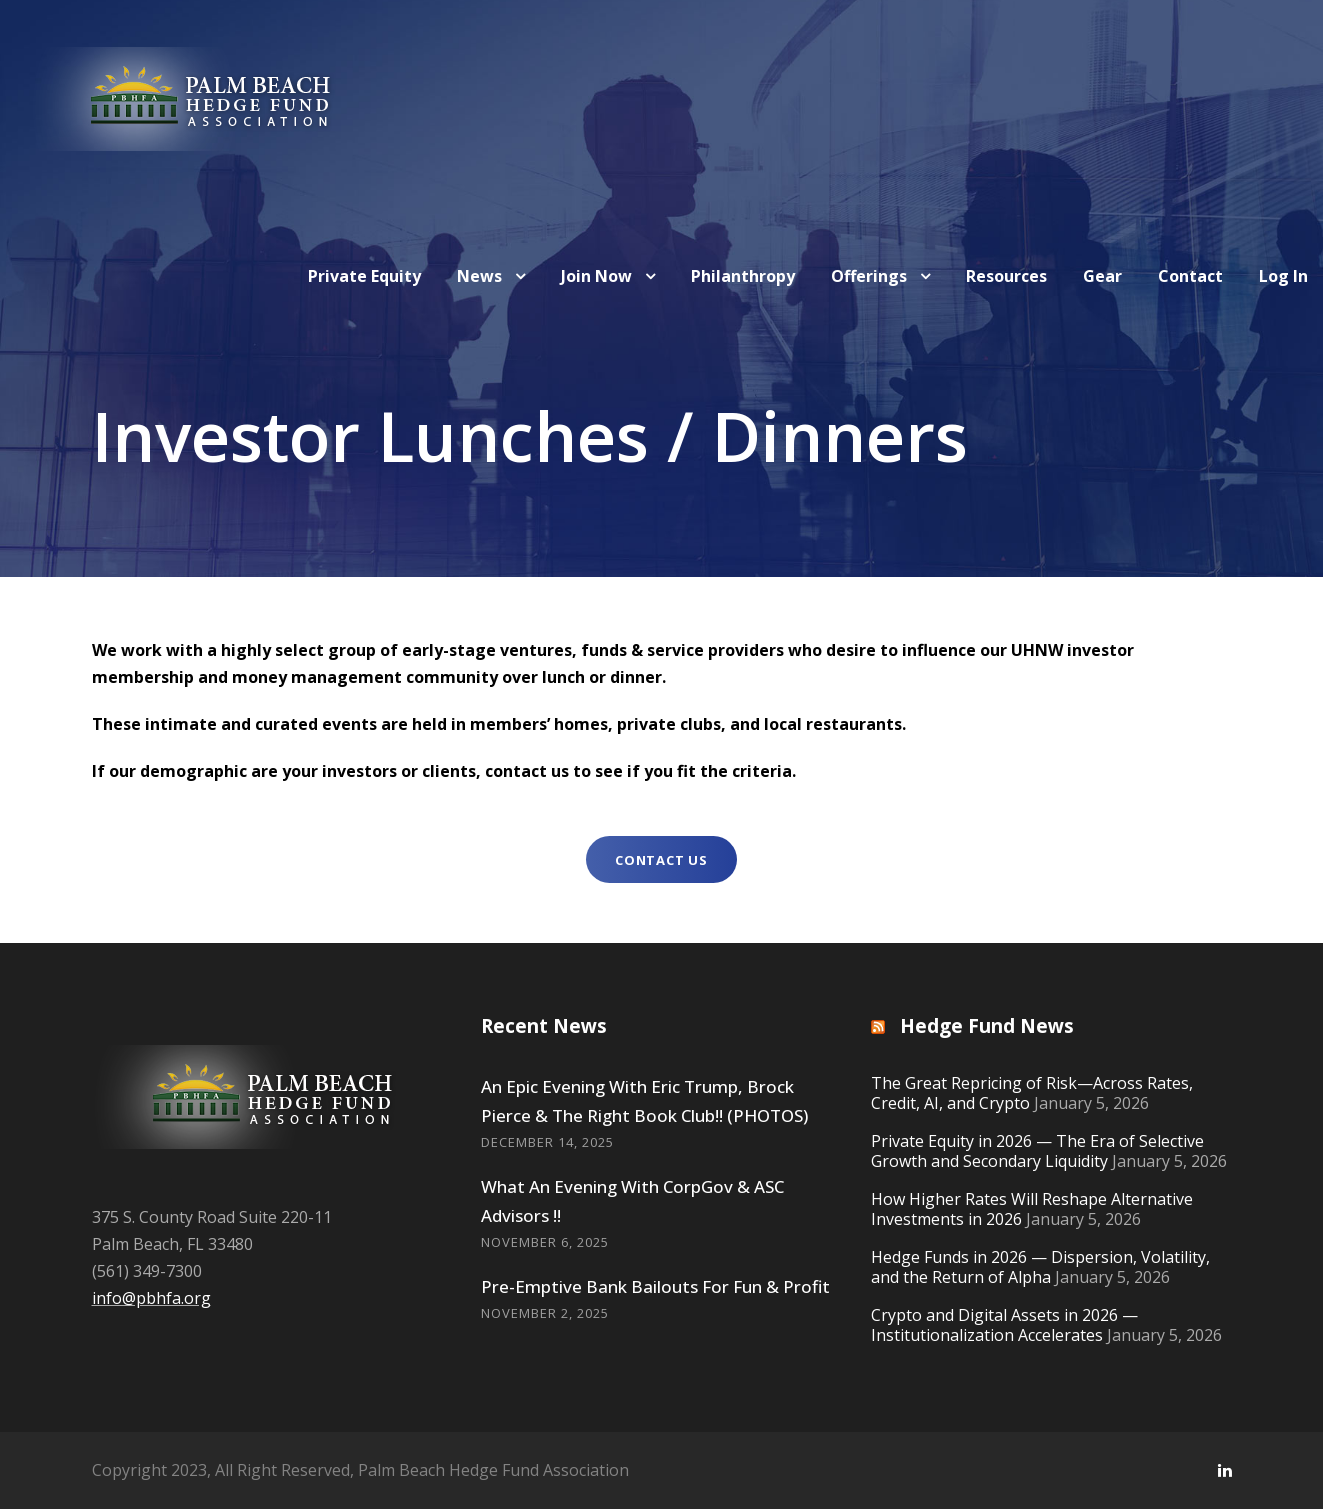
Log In (1283, 276)
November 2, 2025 (545, 1313)
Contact (1190, 276)
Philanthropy (743, 276)
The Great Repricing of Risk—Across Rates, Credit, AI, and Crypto (1032, 1093)
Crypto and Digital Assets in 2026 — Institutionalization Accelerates (1004, 1325)
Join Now (596, 276)
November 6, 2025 (545, 1242)
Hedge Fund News (987, 1026)
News (479, 276)
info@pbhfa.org (151, 1298)
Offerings (869, 276)
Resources (1006, 276)
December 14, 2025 (547, 1142)
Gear (1102, 276)
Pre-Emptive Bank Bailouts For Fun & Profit (655, 1286)
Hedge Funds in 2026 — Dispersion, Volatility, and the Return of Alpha (1040, 1267)
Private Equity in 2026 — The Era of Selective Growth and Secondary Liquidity (1037, 1151)
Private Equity (364, 276)
